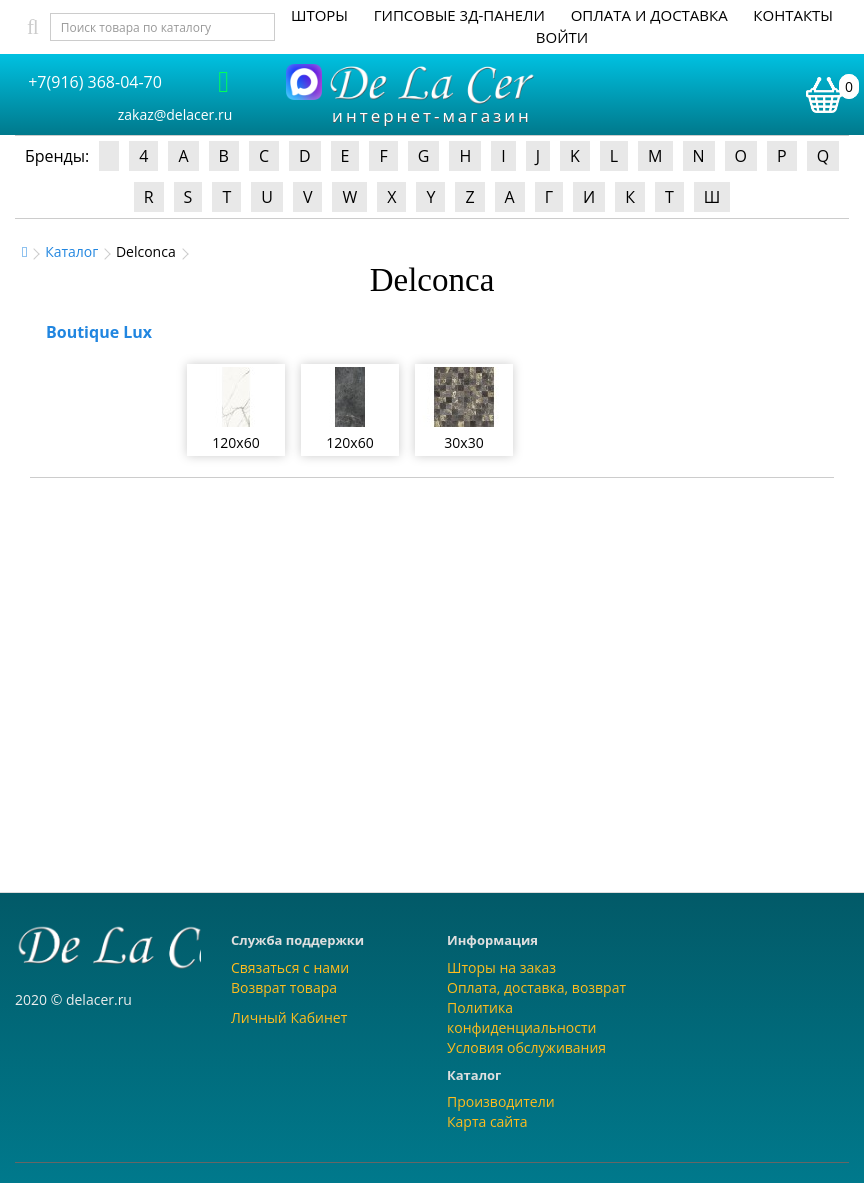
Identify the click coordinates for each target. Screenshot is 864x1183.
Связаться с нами (290, 967)
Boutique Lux (99, 332)
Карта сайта (487, 1121)
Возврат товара (284, 987)
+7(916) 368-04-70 (95, 82)
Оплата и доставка (649, 15)
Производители (501, 1101)
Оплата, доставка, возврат (536, 987)
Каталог (71, 251)
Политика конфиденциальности (521, 1017)
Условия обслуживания (526, 1047)
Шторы (319, 15)
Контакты (793, 15)
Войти (562, 37)
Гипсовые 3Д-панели (459, 15)
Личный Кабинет (289, 1017)
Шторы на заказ (501, 967)
